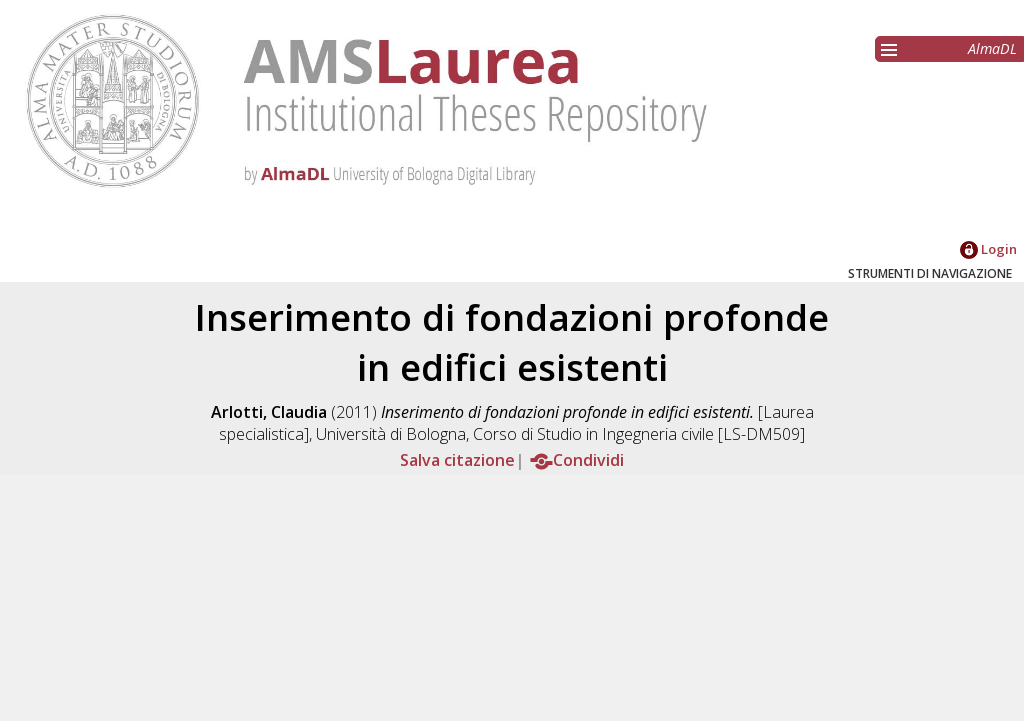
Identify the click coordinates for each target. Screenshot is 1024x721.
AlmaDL (992, 48)
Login (988, 249)
